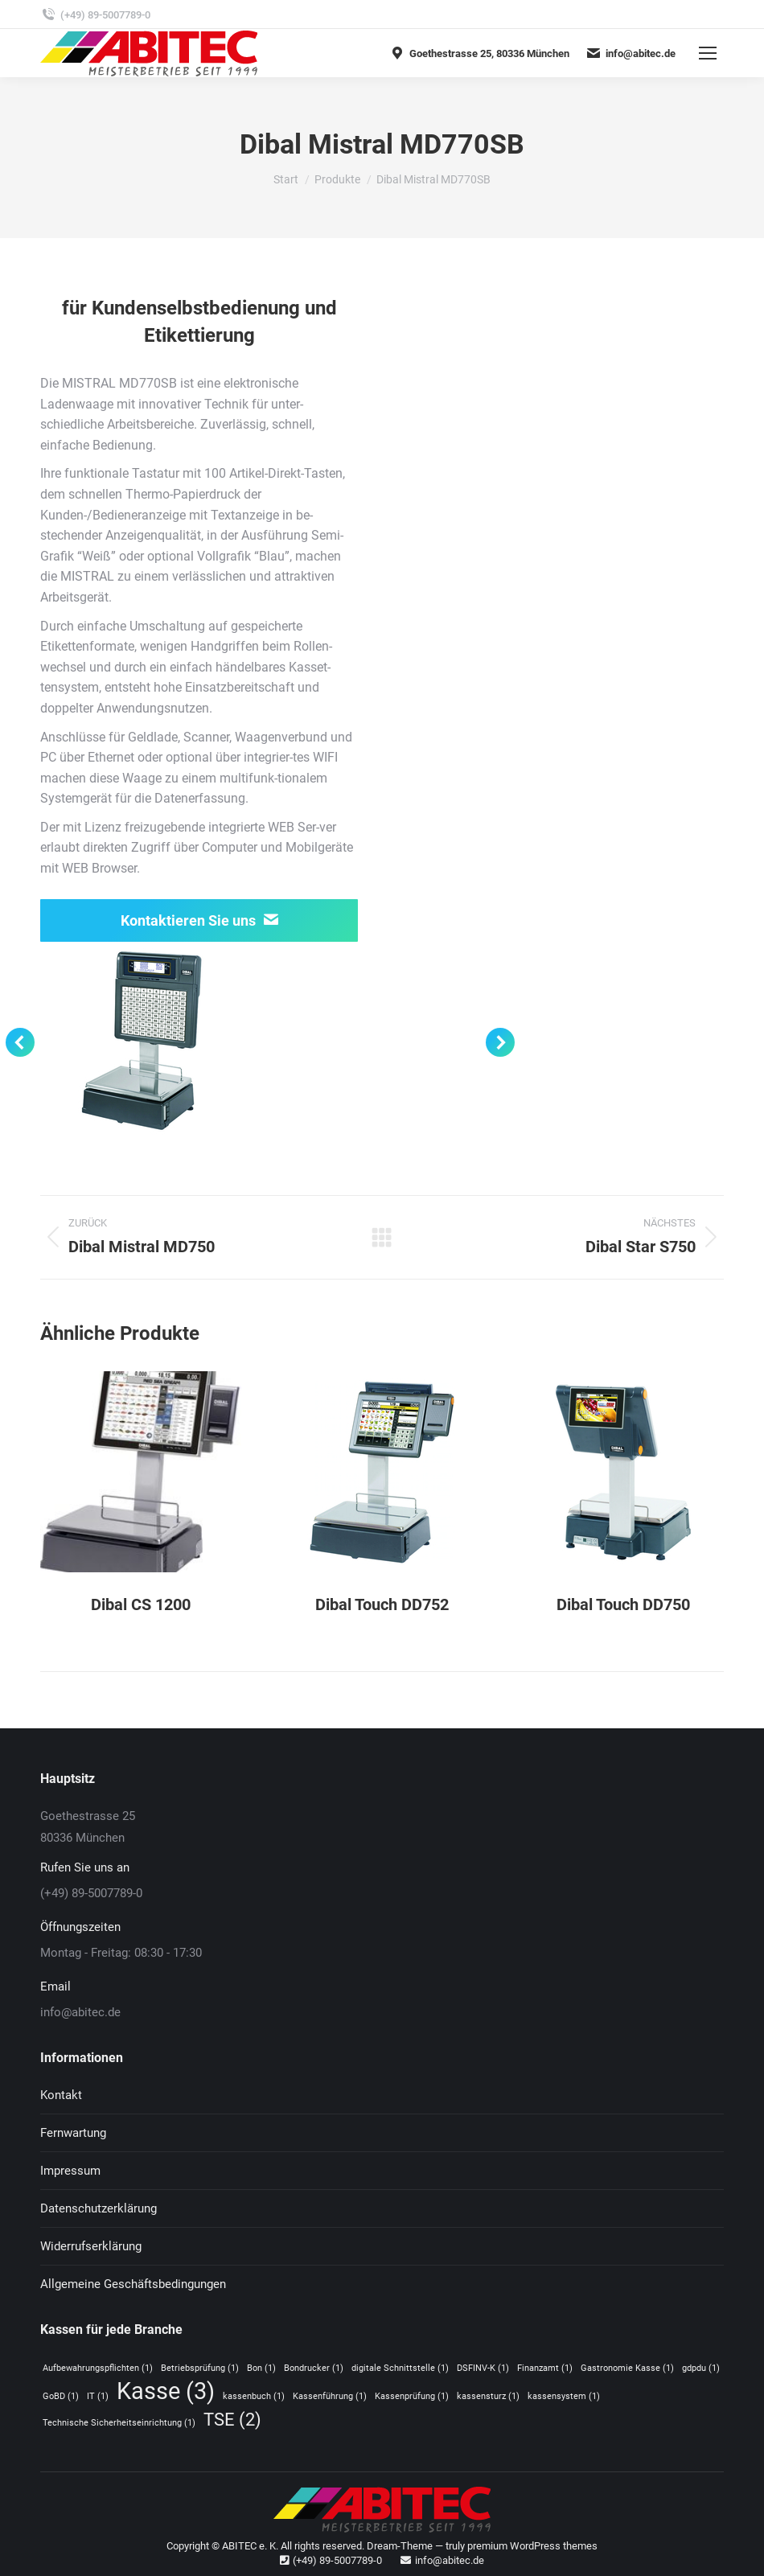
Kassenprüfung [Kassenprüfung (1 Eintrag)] (412, 2396)
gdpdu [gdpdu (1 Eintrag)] (701, 2368)
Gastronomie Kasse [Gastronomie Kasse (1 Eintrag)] (627, 2368)
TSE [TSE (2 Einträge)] (232, 2420)
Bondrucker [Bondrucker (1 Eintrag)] (313, 2368)
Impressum (70, 2170)
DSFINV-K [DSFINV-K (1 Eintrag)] (483, 2368)
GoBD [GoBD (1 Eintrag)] (61, 2396)
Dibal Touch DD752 (382, 1604)
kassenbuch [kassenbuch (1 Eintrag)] (254, 2396)
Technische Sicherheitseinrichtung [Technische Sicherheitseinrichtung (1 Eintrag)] (119, 2423)
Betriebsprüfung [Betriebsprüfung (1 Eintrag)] (200, 2368)
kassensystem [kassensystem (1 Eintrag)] (564, 2396)
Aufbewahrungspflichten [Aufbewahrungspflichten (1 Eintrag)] (98, 2368)
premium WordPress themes (532, 2546)
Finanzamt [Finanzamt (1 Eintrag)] (545, 2368)
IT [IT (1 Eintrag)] (98, 2396)
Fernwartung (73, 2133)
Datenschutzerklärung (98, 2208)
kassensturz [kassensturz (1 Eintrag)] (488, 2396)
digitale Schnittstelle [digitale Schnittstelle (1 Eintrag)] (400, 2368)
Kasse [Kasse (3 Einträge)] (166, 2391)
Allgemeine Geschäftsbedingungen (133, 2284)
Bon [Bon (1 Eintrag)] (261, 2368)
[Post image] (140, 1471)
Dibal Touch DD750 (623, 1604)
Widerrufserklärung (91, 2246)
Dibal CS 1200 (141, 1604)
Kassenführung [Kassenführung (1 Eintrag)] (330, 2396)
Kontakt (61, 2095)
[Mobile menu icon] (708, 53)
